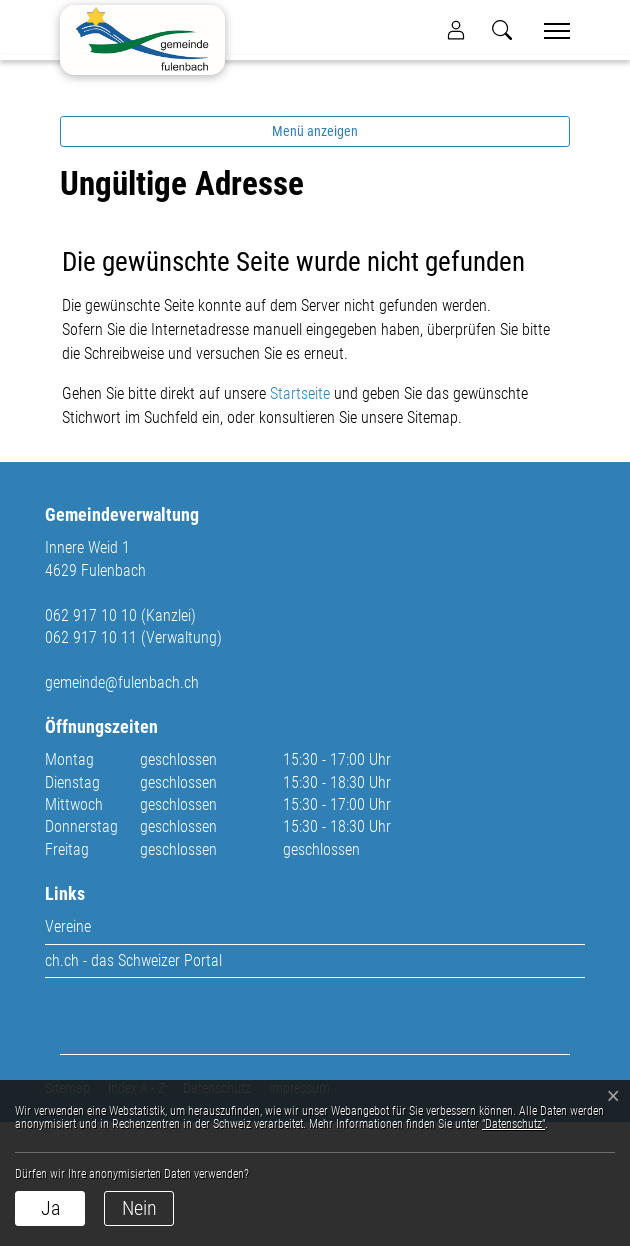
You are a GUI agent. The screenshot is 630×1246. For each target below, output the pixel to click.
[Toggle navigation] (550, 31)
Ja (50, 1208)
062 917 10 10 (91, 738)
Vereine (68, 1050)
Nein (139, 1208)
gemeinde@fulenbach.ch (122, 805)
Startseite (300, 517)
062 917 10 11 (91, 761)
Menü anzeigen (315, 255)
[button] (502, 29)
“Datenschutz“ (513, 1124)
